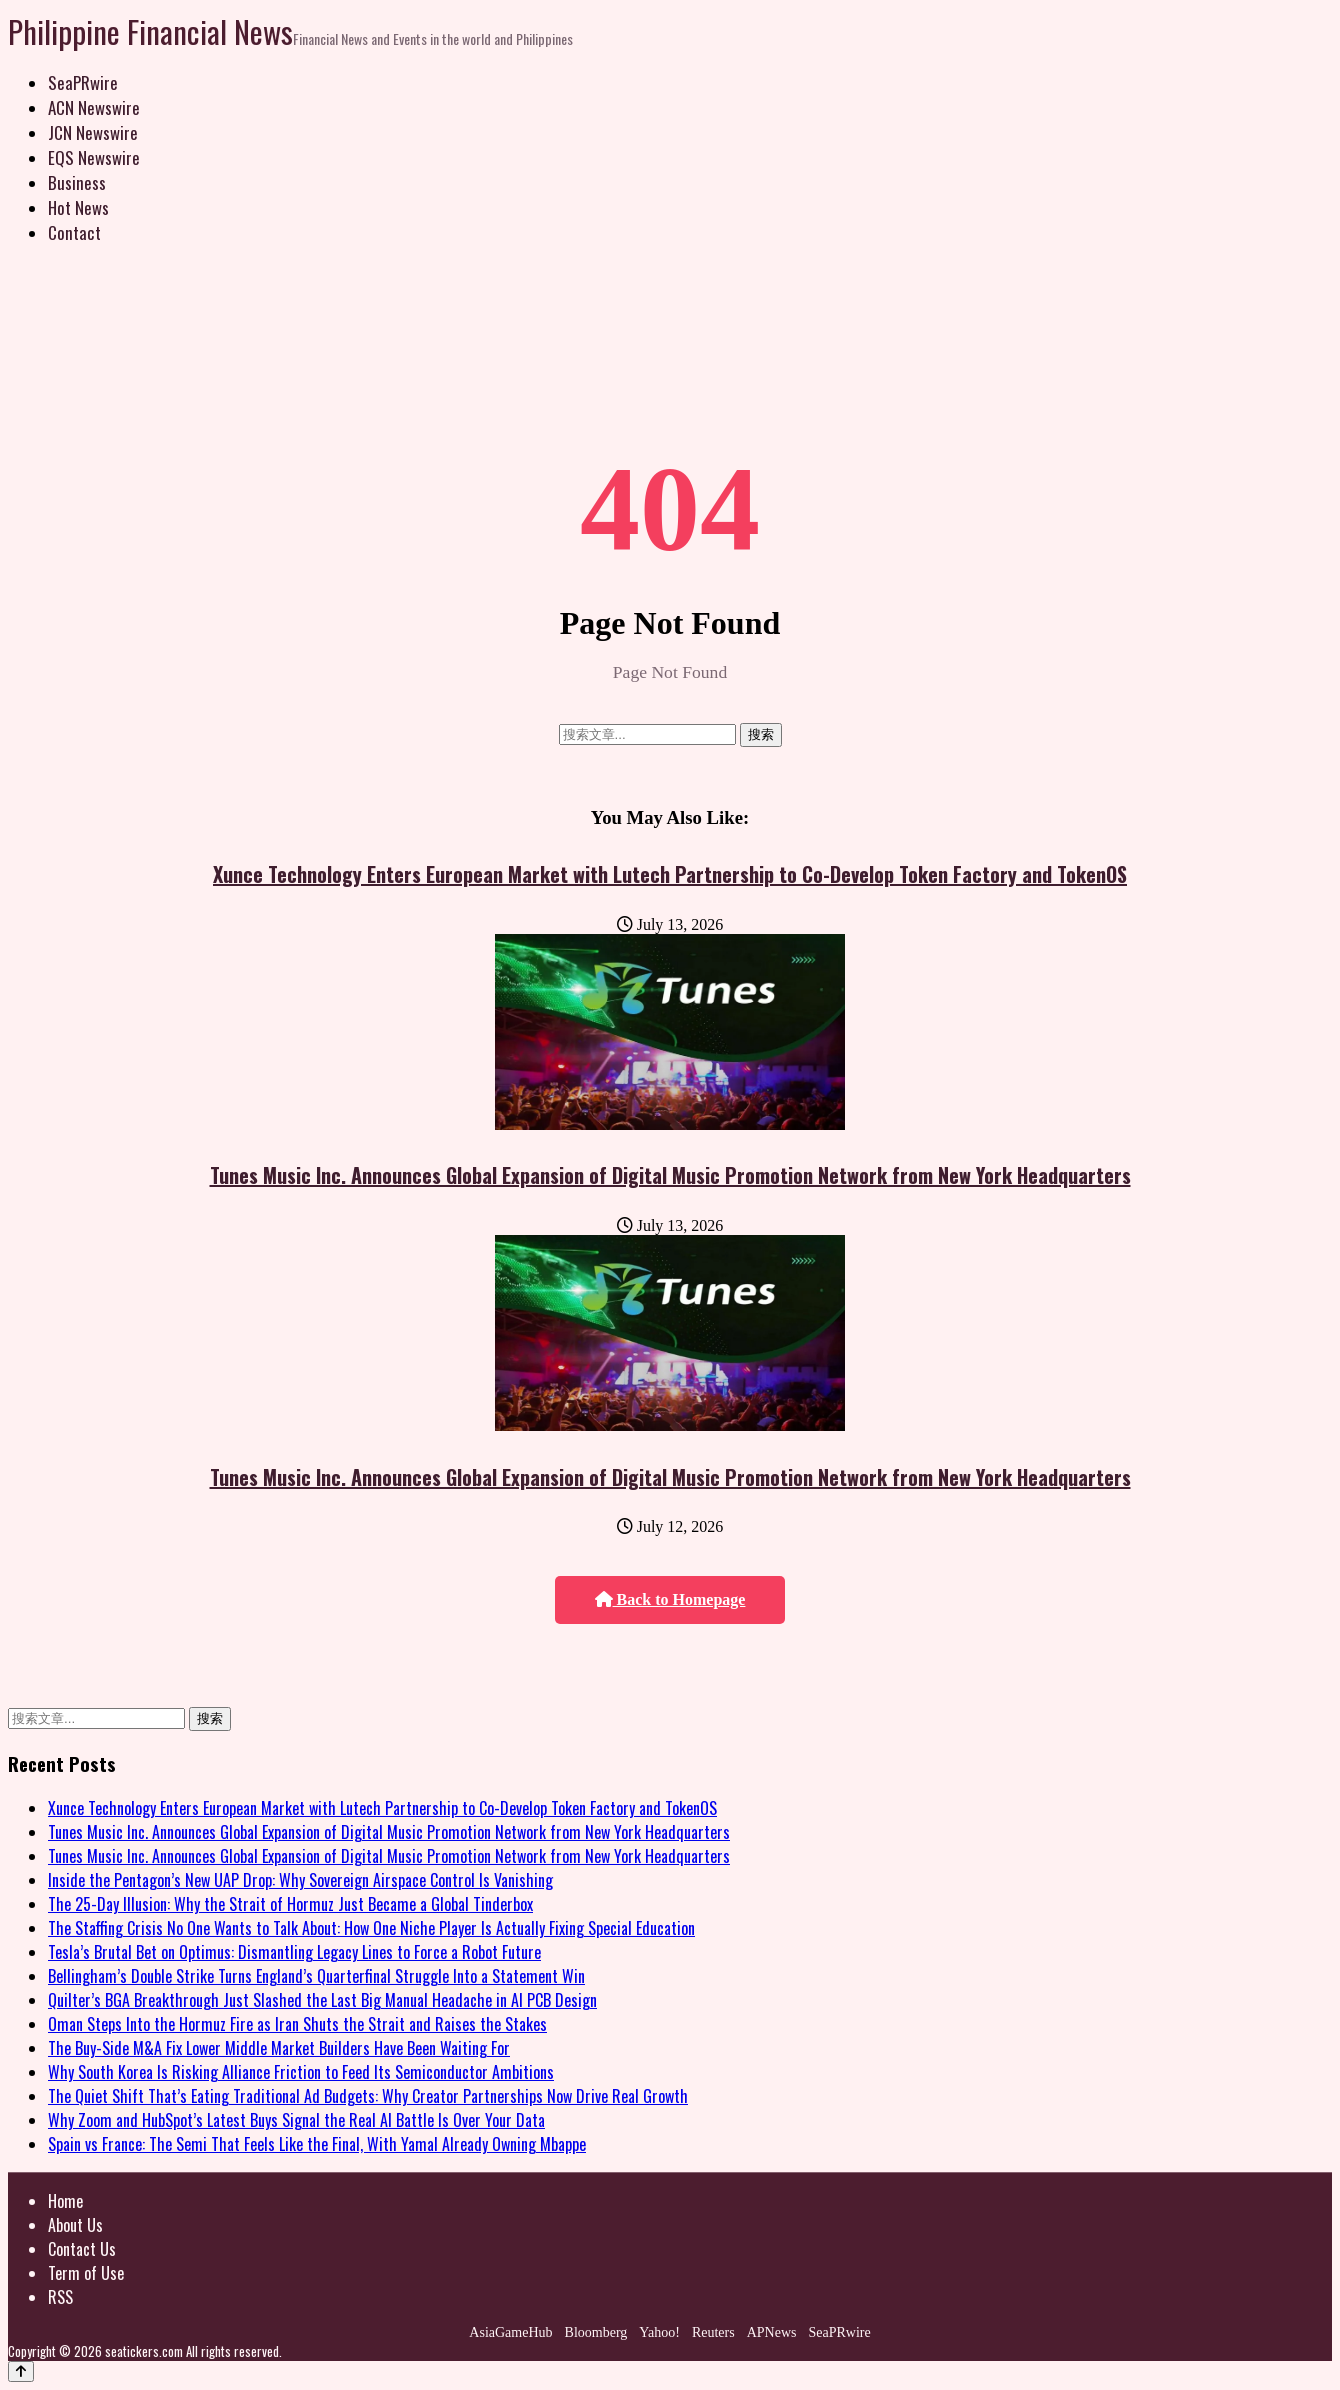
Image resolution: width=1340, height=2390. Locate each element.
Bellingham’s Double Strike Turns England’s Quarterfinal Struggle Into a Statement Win (316, 1976)
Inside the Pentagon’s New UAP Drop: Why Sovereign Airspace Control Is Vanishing (300, 1880)
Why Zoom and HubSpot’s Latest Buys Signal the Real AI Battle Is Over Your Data (296, 2120)
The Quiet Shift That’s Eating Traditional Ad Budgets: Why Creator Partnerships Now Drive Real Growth (368, 2096)
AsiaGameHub (510, 2332)
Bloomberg (596, 2332)
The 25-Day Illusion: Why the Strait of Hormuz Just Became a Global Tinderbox (290, 1904)
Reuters (713, 2332)
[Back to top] (21, 2371)
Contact (74, 232)
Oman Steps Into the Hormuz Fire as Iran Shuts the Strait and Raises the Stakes (297, 2024)
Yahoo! (659, 2332)
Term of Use (86, 2273)
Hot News (78, 207)
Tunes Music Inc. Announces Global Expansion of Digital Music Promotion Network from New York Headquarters (670, 1175)
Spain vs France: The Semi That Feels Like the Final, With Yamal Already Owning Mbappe (317, 2144)
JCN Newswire (93, 132)
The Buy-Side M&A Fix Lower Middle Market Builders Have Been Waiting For (279, 2048)
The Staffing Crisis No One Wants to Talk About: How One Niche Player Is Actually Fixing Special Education (371, 1928)
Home (65, 2201)
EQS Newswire (94, 157)
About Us (75, 2225)
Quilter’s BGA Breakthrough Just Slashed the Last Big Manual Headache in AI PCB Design (322, 2000)
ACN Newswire (94, 107)
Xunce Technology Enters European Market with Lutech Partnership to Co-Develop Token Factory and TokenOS (670, 874)
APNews (772, 2332)
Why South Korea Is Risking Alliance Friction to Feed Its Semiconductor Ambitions (301, 2072)
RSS (60, 2297)
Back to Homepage (670, 1599)
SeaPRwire (83, 82)
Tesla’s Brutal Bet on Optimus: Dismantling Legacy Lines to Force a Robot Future (294, 1952)
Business (77, 182)
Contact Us (82, 2249)
